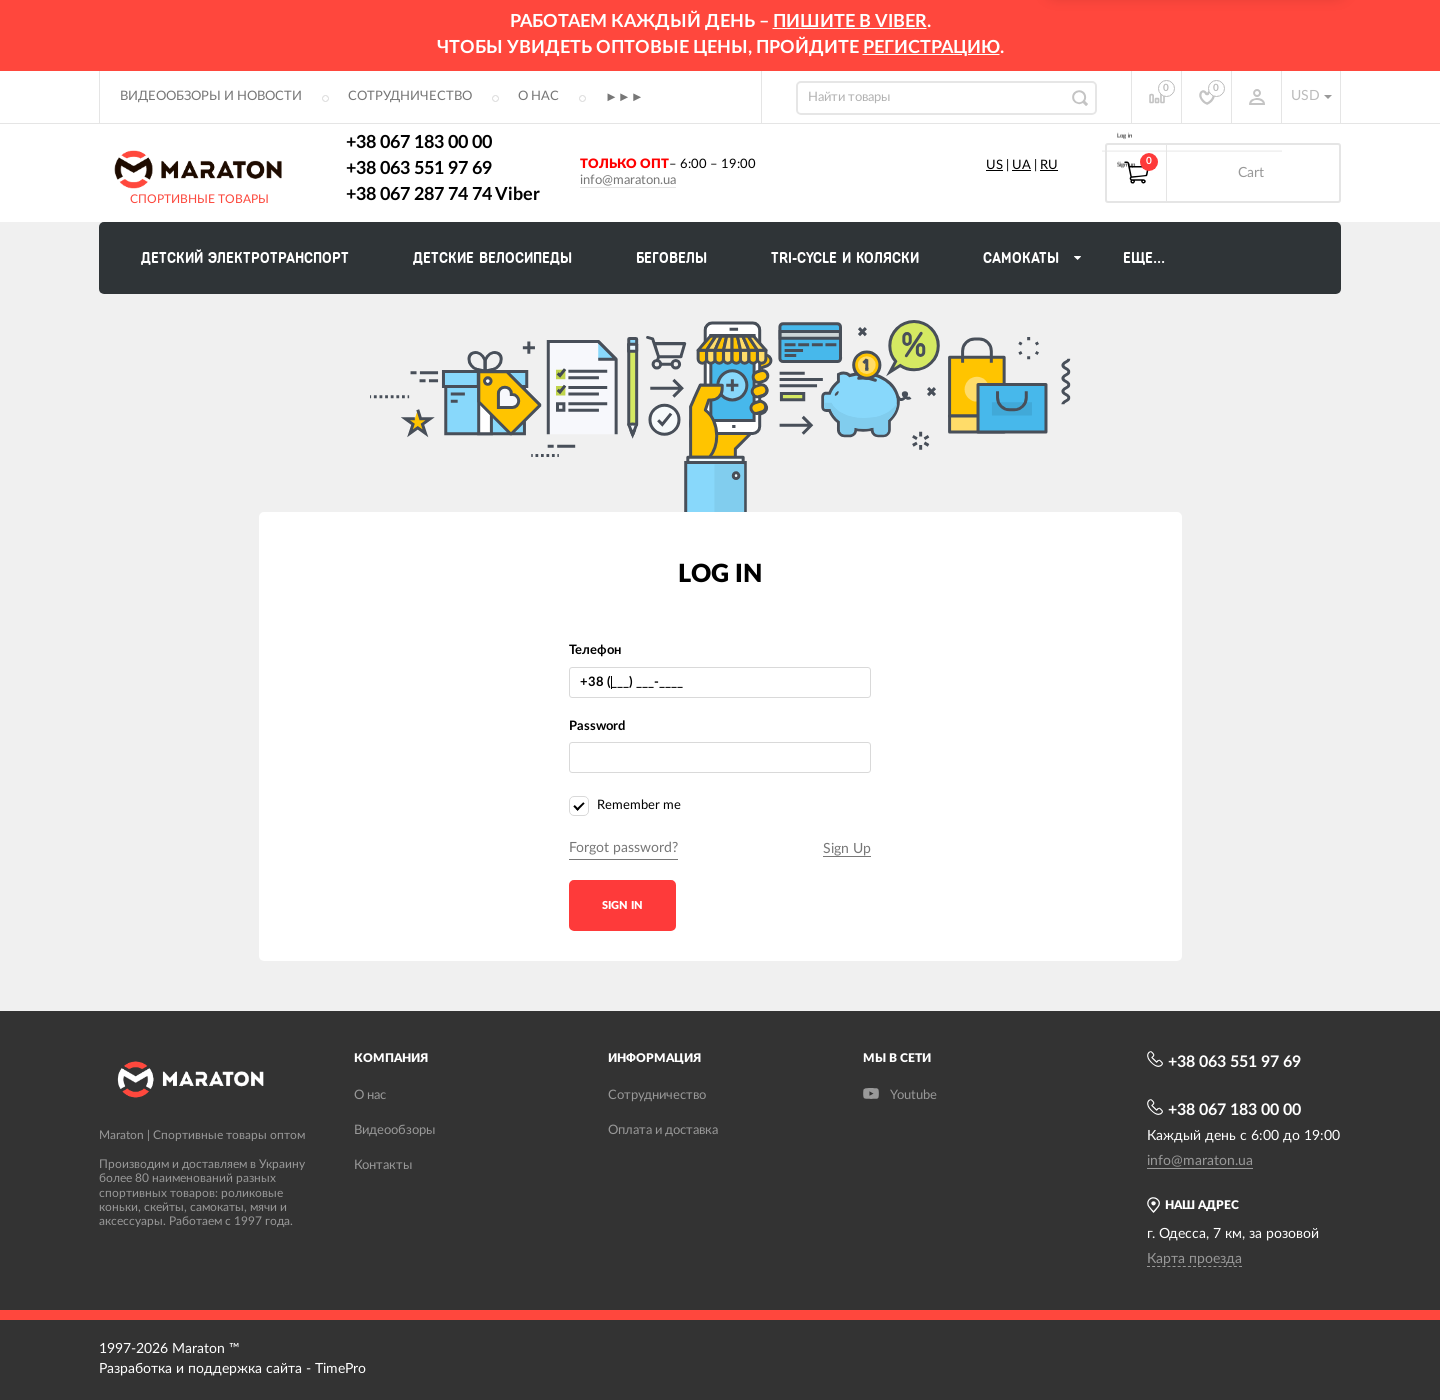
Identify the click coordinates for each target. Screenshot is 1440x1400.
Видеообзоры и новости (211, 96)
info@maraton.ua (628, 180)
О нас (538, 96)
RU (1049, 165)
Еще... (1144, 258)
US (994, 165)
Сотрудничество (410, 96)
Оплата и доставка (663, 1130)
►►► (624, 97)
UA (1021, 165)
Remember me (625, 806)
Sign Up (847, 849)
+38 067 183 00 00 (419, 143)
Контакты (383, 1165)
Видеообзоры (394, 1130)
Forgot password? (623, 848)
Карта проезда (1194, 1259)
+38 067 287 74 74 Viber (443, 195)
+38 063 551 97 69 (419, 169)
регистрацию (931, 48)
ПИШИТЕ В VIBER (850, 22)
